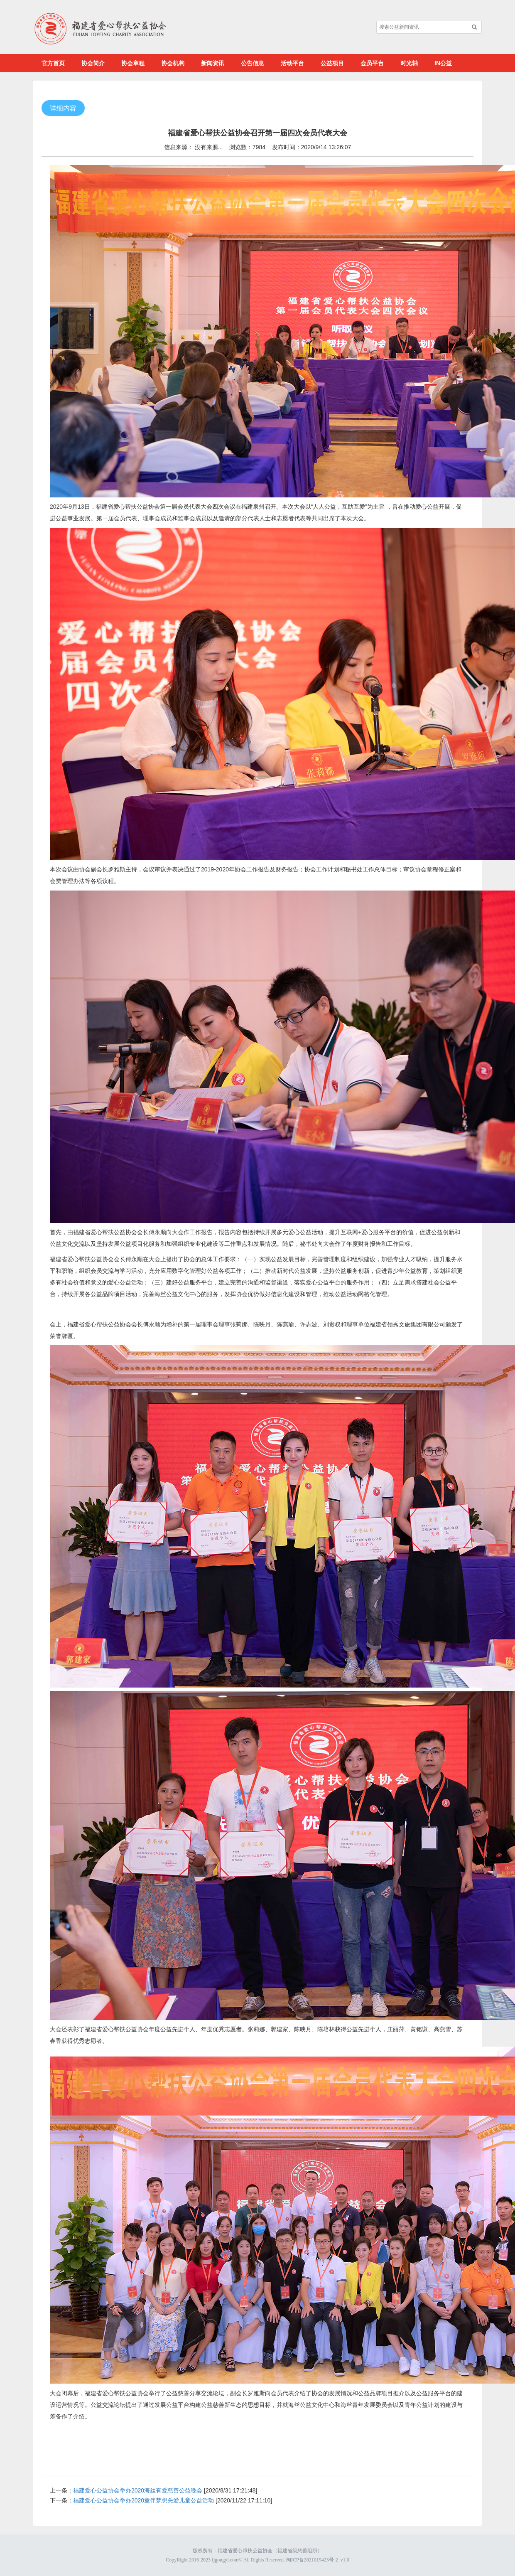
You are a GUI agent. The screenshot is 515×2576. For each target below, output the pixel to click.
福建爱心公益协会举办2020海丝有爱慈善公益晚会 (137, 2490)
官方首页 (53, 63)
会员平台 (372, 63)
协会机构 (172, 63)
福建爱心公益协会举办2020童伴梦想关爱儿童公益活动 (143, 2500)
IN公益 (443, 63)
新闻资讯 (212, 63)
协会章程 (133, 63)
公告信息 (252, 63)
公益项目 (332, 63)
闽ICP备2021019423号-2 (312, 2560)
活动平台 (292, 63)
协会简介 (93, 63)
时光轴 (409, 63)
